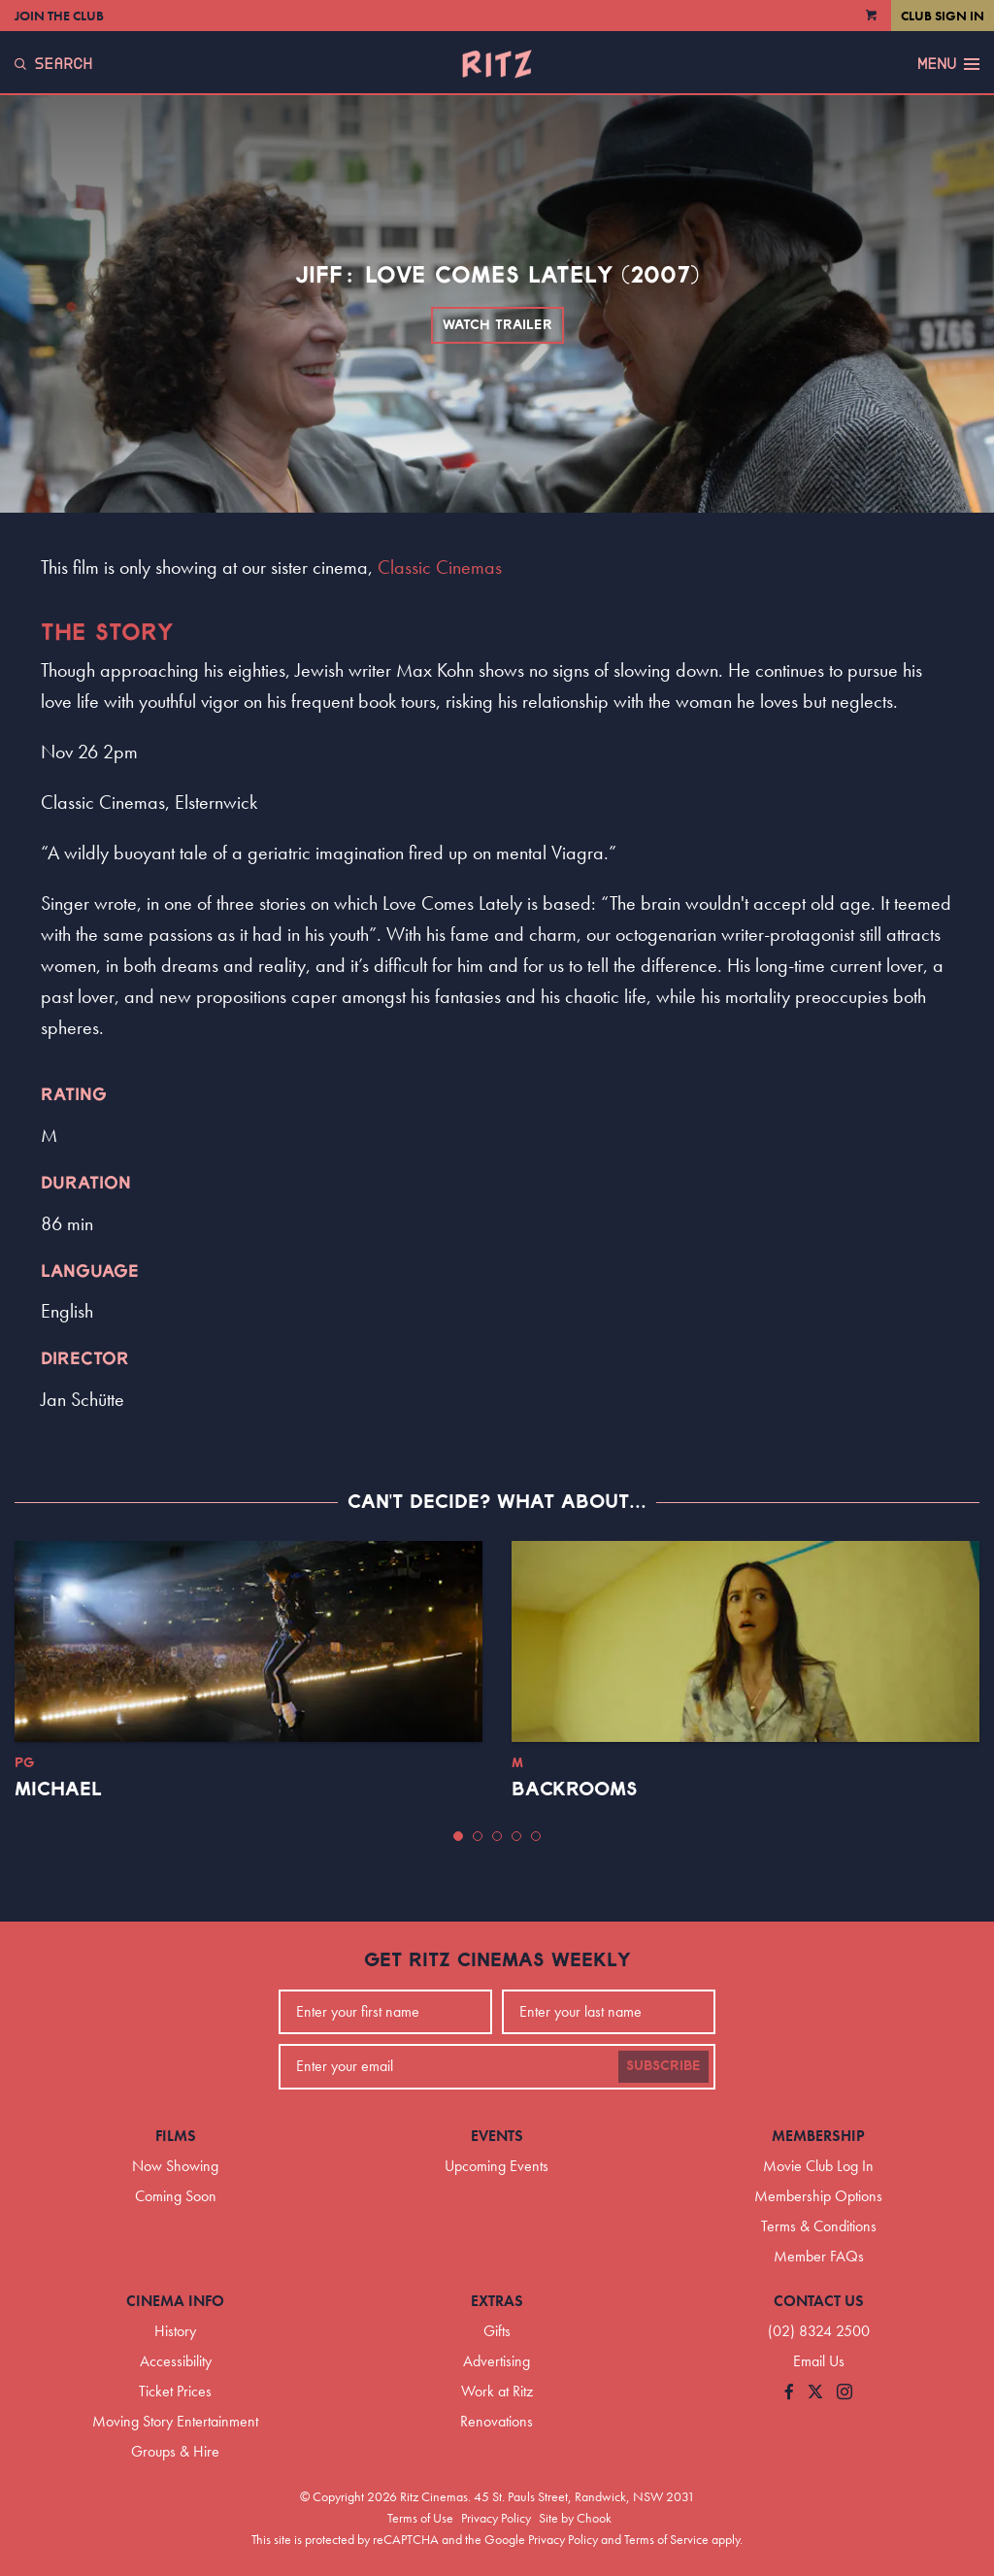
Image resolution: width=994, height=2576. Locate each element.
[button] (458, 1836)
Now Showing (175, 2166)
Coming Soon (175, 2196)
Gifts (497, 2331)
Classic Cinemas (440, 567)
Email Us (819, 2361)
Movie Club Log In (818, 2166)
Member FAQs (819, 2256)
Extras (497, 2301)
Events (497, 2135)
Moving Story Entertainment (175, 2421)
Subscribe (663, 2066)
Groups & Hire (175, 2451)
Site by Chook (575, 2517)
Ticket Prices (175, 2391)
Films (175, 2135)
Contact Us (819, 2301)
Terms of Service (666, 2539)
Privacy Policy (496, 2517)
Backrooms (575, 1789)
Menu (948, 64)
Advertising (496, 2361)
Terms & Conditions (819, 2226)
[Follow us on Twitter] (815, 2393)
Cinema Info (175, 2301)
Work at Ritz (497, 2391)
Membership (818, 2135)
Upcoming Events (496, 2166)
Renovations (496, 2421)
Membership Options (818, 2196)
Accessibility (176, 2361)
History (175, 2331)
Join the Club (59, 15)
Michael (58, 1789)
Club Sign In (942, 15)
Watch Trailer (497, 325)
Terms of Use (420, 2517)
